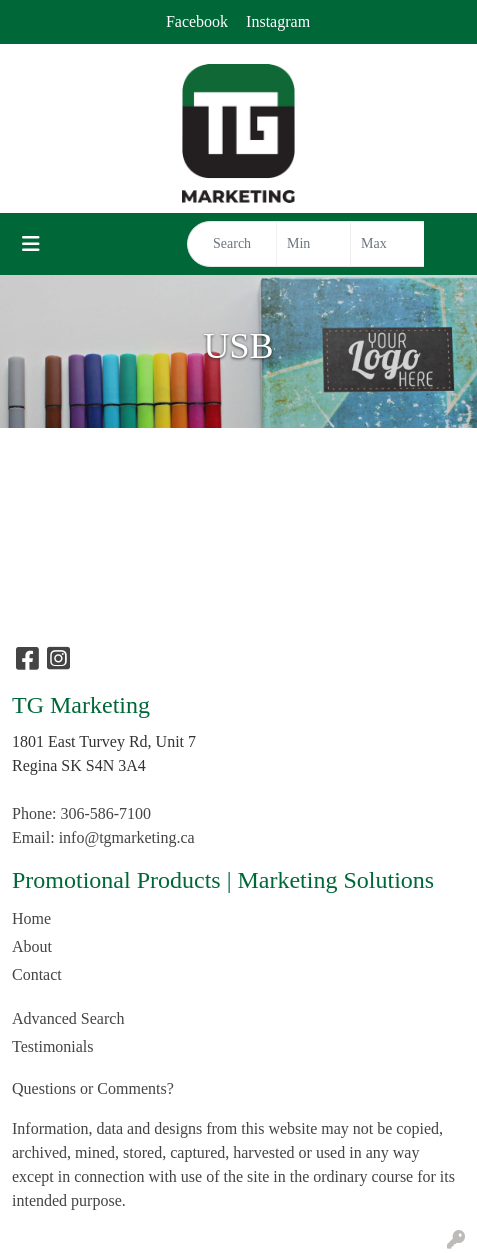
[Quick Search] (232, 244)
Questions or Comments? (93, 1088)
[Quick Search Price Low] (313, 244)
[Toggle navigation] (31, 244)
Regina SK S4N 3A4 (79, 765)
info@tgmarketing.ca (127, 837)
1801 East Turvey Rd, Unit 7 (104, 741)
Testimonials (53, 1046)
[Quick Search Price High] (387, 244)
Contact (37, 974)
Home (31, 918)
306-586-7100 (105, 813)
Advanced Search (68, 1018)
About (32, 946)
